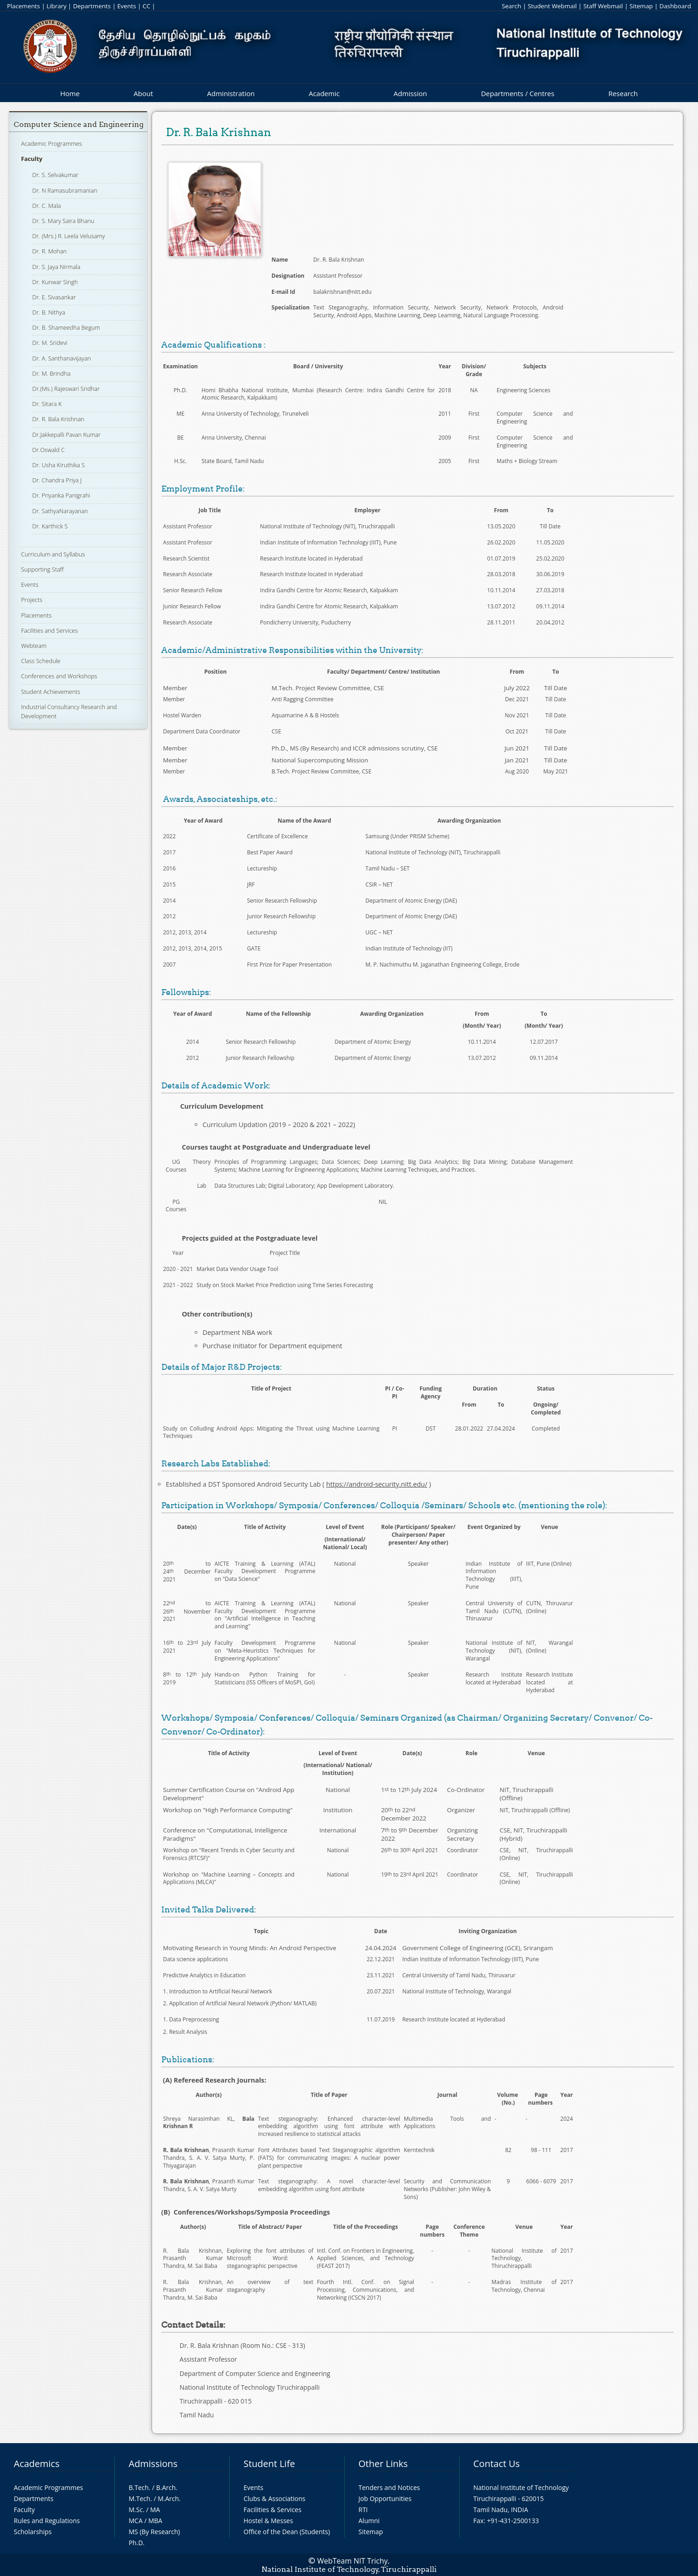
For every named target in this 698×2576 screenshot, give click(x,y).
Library (56, 6)
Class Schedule (41, 661)
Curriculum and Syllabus (53, 554)
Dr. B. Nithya (48, 312)
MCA (135, 2520)
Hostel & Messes (268, 2520)
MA (155, 2509)
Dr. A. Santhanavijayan (61, 358)
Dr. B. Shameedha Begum (66, 327)
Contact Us (496, 2463)
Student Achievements (50, 691)
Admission (410, 93)
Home (69, 93)
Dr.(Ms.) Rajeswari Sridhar (66, 388)
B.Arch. (166, 2487)
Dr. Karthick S (50, 526)
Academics (36, 2463)
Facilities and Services (49, 630)
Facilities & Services (272, 2509)
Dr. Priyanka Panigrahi (61, 495)
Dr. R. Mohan (49, 251)
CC (146, 6)
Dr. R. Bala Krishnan (58, 419)
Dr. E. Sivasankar (54, 297)
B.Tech (139, 2487)
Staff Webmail (603, 6)
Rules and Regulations (47, 2520)
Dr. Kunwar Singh (55, 282)
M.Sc (136, 2509)
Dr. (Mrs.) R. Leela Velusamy (68, 236)
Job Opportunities (384, 2498)
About (143, 93)
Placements (23, 6)
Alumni (369, 2520)
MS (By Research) (154, 2531)
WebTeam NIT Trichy (352, 2561)
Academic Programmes (51, 143)
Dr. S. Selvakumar (55, 175)
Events (126, 6)
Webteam (33, 645)
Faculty (31, 159)
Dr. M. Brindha (51, 373)
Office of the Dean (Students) (287, 2531)
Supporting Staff (42, 569)
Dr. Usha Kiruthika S (58, 465)
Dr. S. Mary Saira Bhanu (63, 221)
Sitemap (641, 6)
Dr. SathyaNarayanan (60, 511)
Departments (92, 6)
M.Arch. (169, 2498)
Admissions (153, 2463)
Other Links (383, 2463)
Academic (324, 93)
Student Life (269, 2463)
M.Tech (139, 2498)
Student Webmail (552, 6)
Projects (31, 599)
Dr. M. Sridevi (49, 342)
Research (623, 93)
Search (511, 6)
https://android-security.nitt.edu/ (376, 1484)
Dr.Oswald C (48, 450)
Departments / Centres (518, 93)
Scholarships (32, 2531)
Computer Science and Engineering (78, 124)
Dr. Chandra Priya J (56, 480)
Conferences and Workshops (59, 676)
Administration (231, 93)
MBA (155, 2520)
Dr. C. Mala (46, 205)
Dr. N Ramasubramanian (64, 190)
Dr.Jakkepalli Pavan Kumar (66, 434)
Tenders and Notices (389, 2487)
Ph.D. (137, 2542)
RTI (363, 2509)
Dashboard (675, 6)
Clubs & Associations (275, 2498)
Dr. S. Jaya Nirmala (56, 267)
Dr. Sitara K (47, 404)
